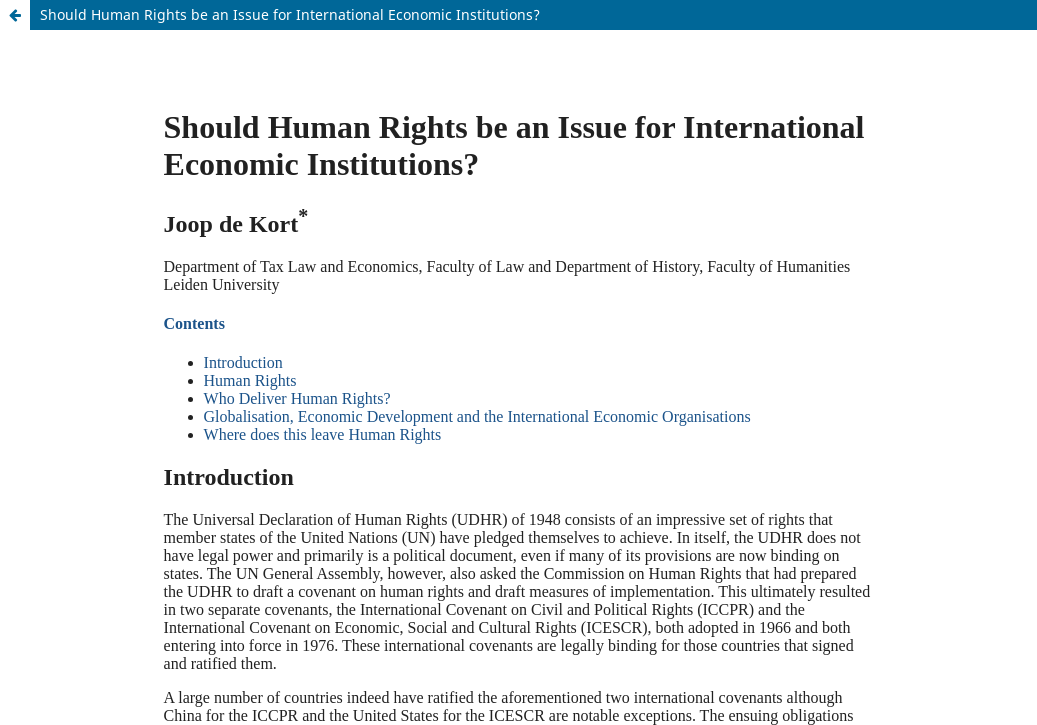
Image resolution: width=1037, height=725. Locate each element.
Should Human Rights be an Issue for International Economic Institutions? (290, 14)
